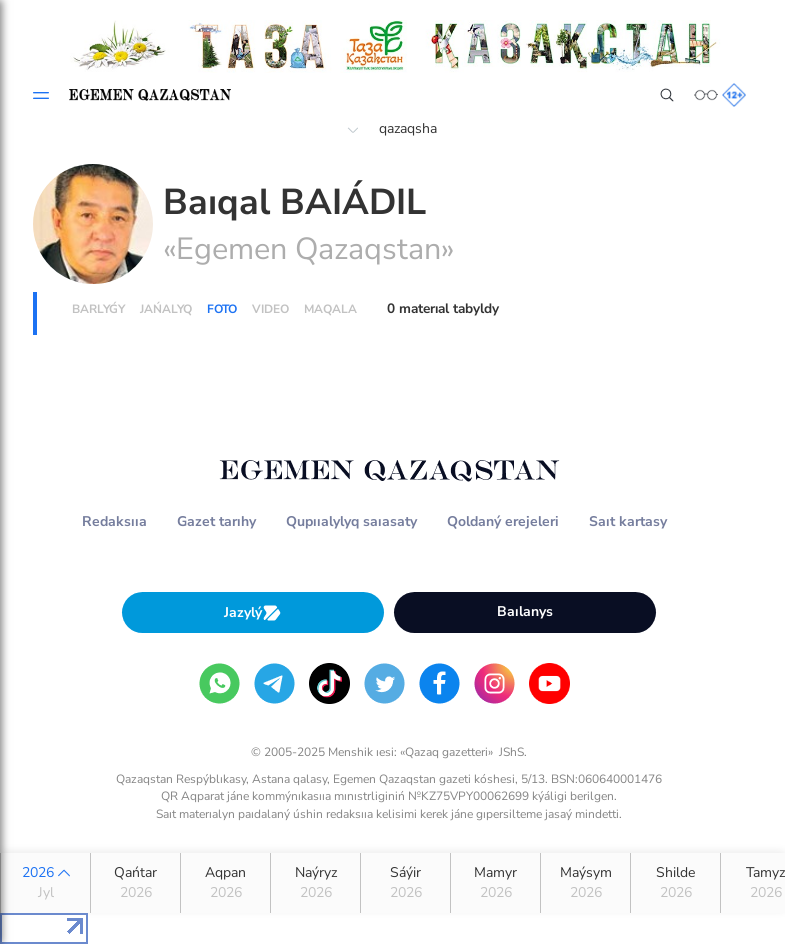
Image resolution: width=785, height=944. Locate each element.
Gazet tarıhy (216, 521)
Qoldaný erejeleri (503, 521)
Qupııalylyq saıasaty (351, 521)
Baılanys (525, 611)
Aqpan (225, 883)
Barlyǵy (98, 309)
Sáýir (405, 883)
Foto (222, 309)
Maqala (330, 309)
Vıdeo (270, 309)
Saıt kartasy (628, 521)
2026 (45, 883)
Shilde (675, 883)
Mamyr (495, 883)
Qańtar (135, 883)
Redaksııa (114, 521)
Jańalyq (166, 309)
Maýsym (585, 883)
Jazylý (253, 612)
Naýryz (315, 883)
